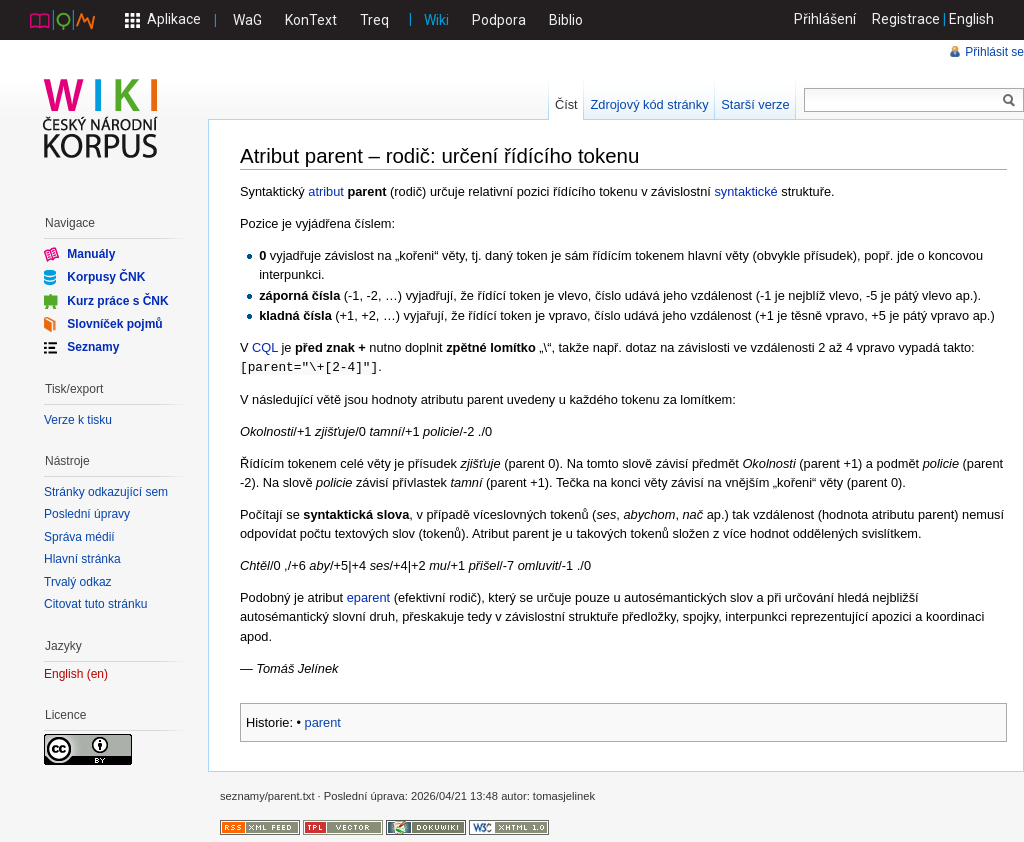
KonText (311, 20)
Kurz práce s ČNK (117, 300)
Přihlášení (825, 19)
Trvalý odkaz (78, 582)
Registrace (906, 19)
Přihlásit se (994, 52)
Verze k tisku (78, 420)
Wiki (436, 20)
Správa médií (79, 537)
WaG (247, 20)
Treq (374, 20)
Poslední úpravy (87, 514)
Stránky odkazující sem (106, 492)
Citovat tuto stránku (95, 604)
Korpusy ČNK (106, 277)
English (971, 19)
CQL (265, 347)
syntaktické (745, 191)
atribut (326, 191)
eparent (368, 596)
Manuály (91, 254)
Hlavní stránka (82, 559)
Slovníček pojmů (114, 324)
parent (323, 721)
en (97, 674)
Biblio (566, 20)
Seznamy (93, 347)
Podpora (499, 20)
